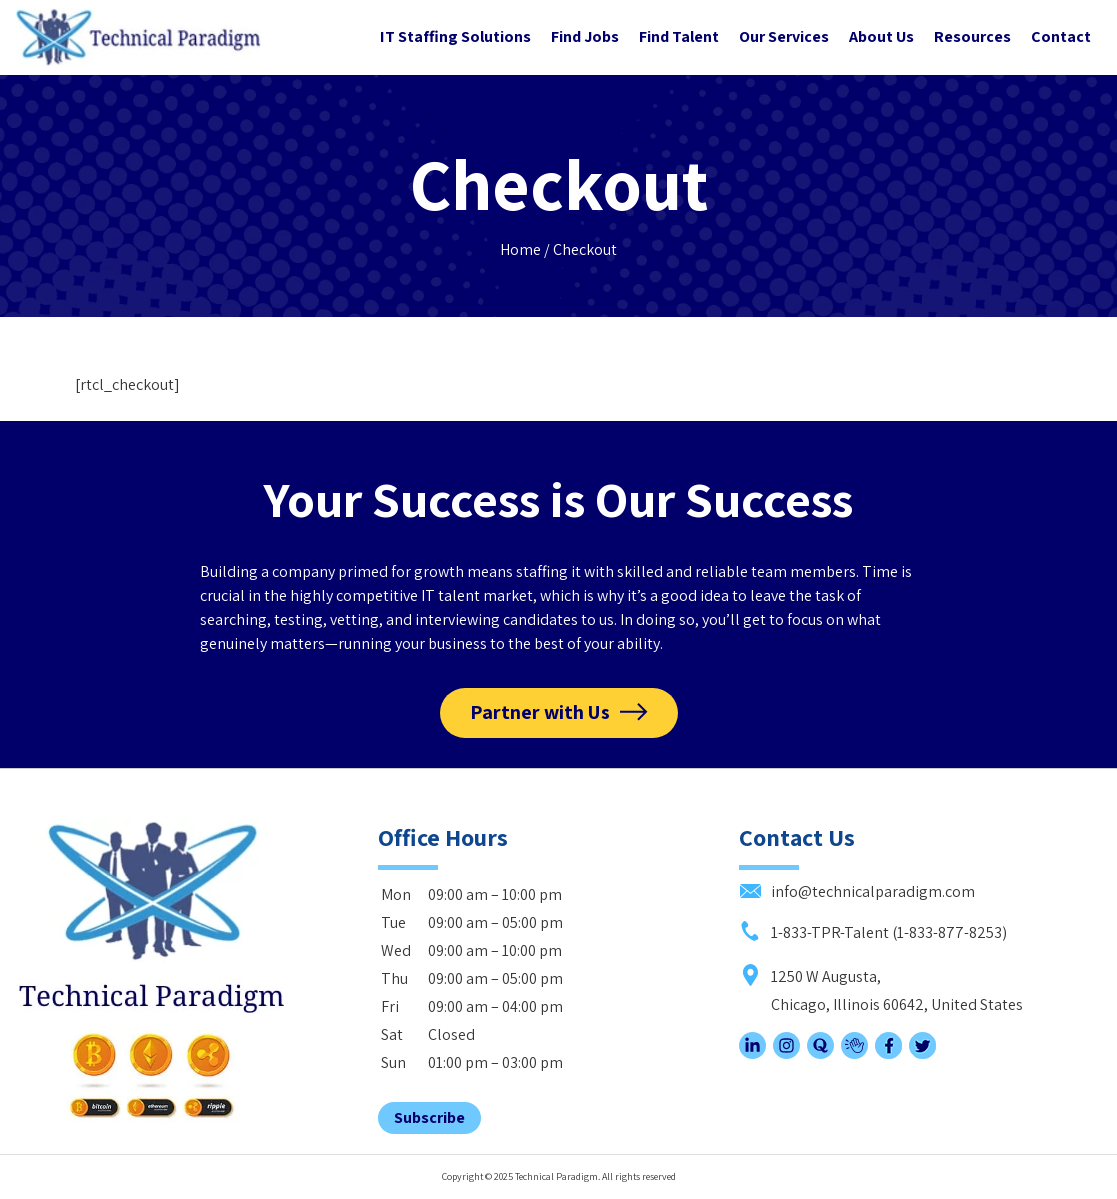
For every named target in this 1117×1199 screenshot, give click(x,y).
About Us (881, 36)
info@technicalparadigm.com (857, 891)
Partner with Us (540, 712)
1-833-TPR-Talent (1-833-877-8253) (873, 932)
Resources (972, 36)
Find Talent (679, 36)
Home (520, 249)
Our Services (784, 36)
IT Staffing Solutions (455, 36)
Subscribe (429, 1117)
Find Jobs (585, 36)
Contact (1061, 36)
